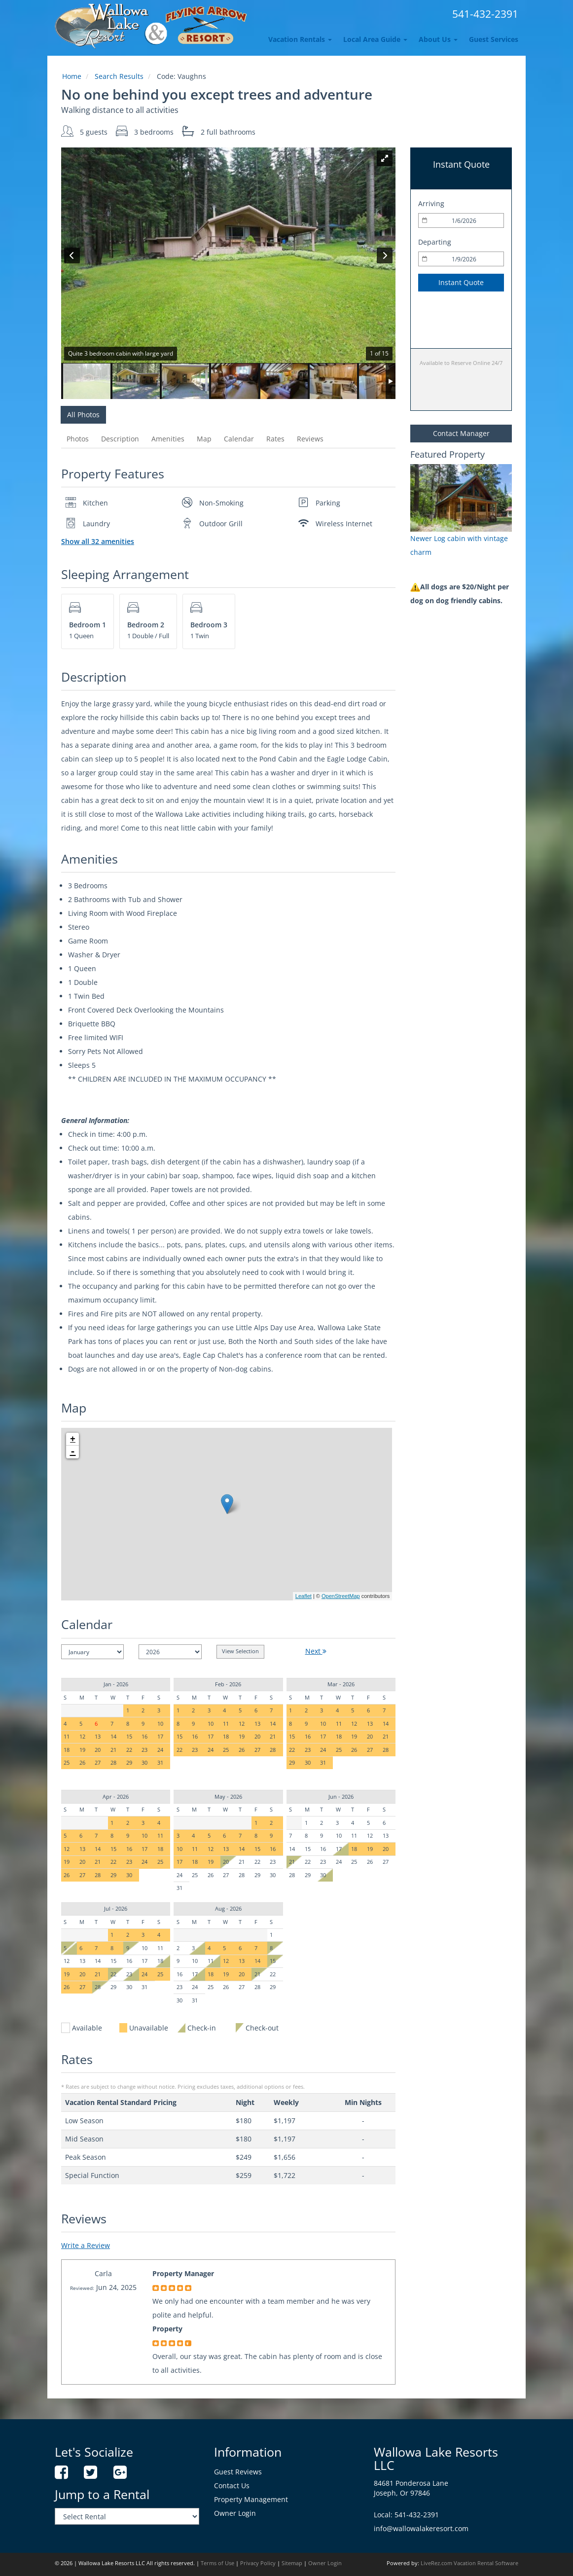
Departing (434, 242)
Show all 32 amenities (97, 541)
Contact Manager (461, 433)
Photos (78, 438)
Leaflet (303, 1596)
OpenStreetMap (341, 1596)
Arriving (431, 203)
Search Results (119, 76)
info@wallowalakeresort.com (421, 2528)
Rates (275, 438)
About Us (438, 39)
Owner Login (235, 2513)
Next (315, 1651)
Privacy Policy (258, 2563)
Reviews (310, 438)
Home (71, 76)
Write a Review (85, 2245)
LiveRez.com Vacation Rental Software (469, 2563)
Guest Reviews (238, 2471)
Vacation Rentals (300, 39)
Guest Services (493, 39)
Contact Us (232, 2485)
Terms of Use (217, 2563)
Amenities (167, 438)
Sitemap (292, 2563)
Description (120, 438)
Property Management (251, 2499)
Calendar (239, 438)
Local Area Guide (375, 39)
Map (204, 438)
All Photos (83, 414)
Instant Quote (461, 282)
